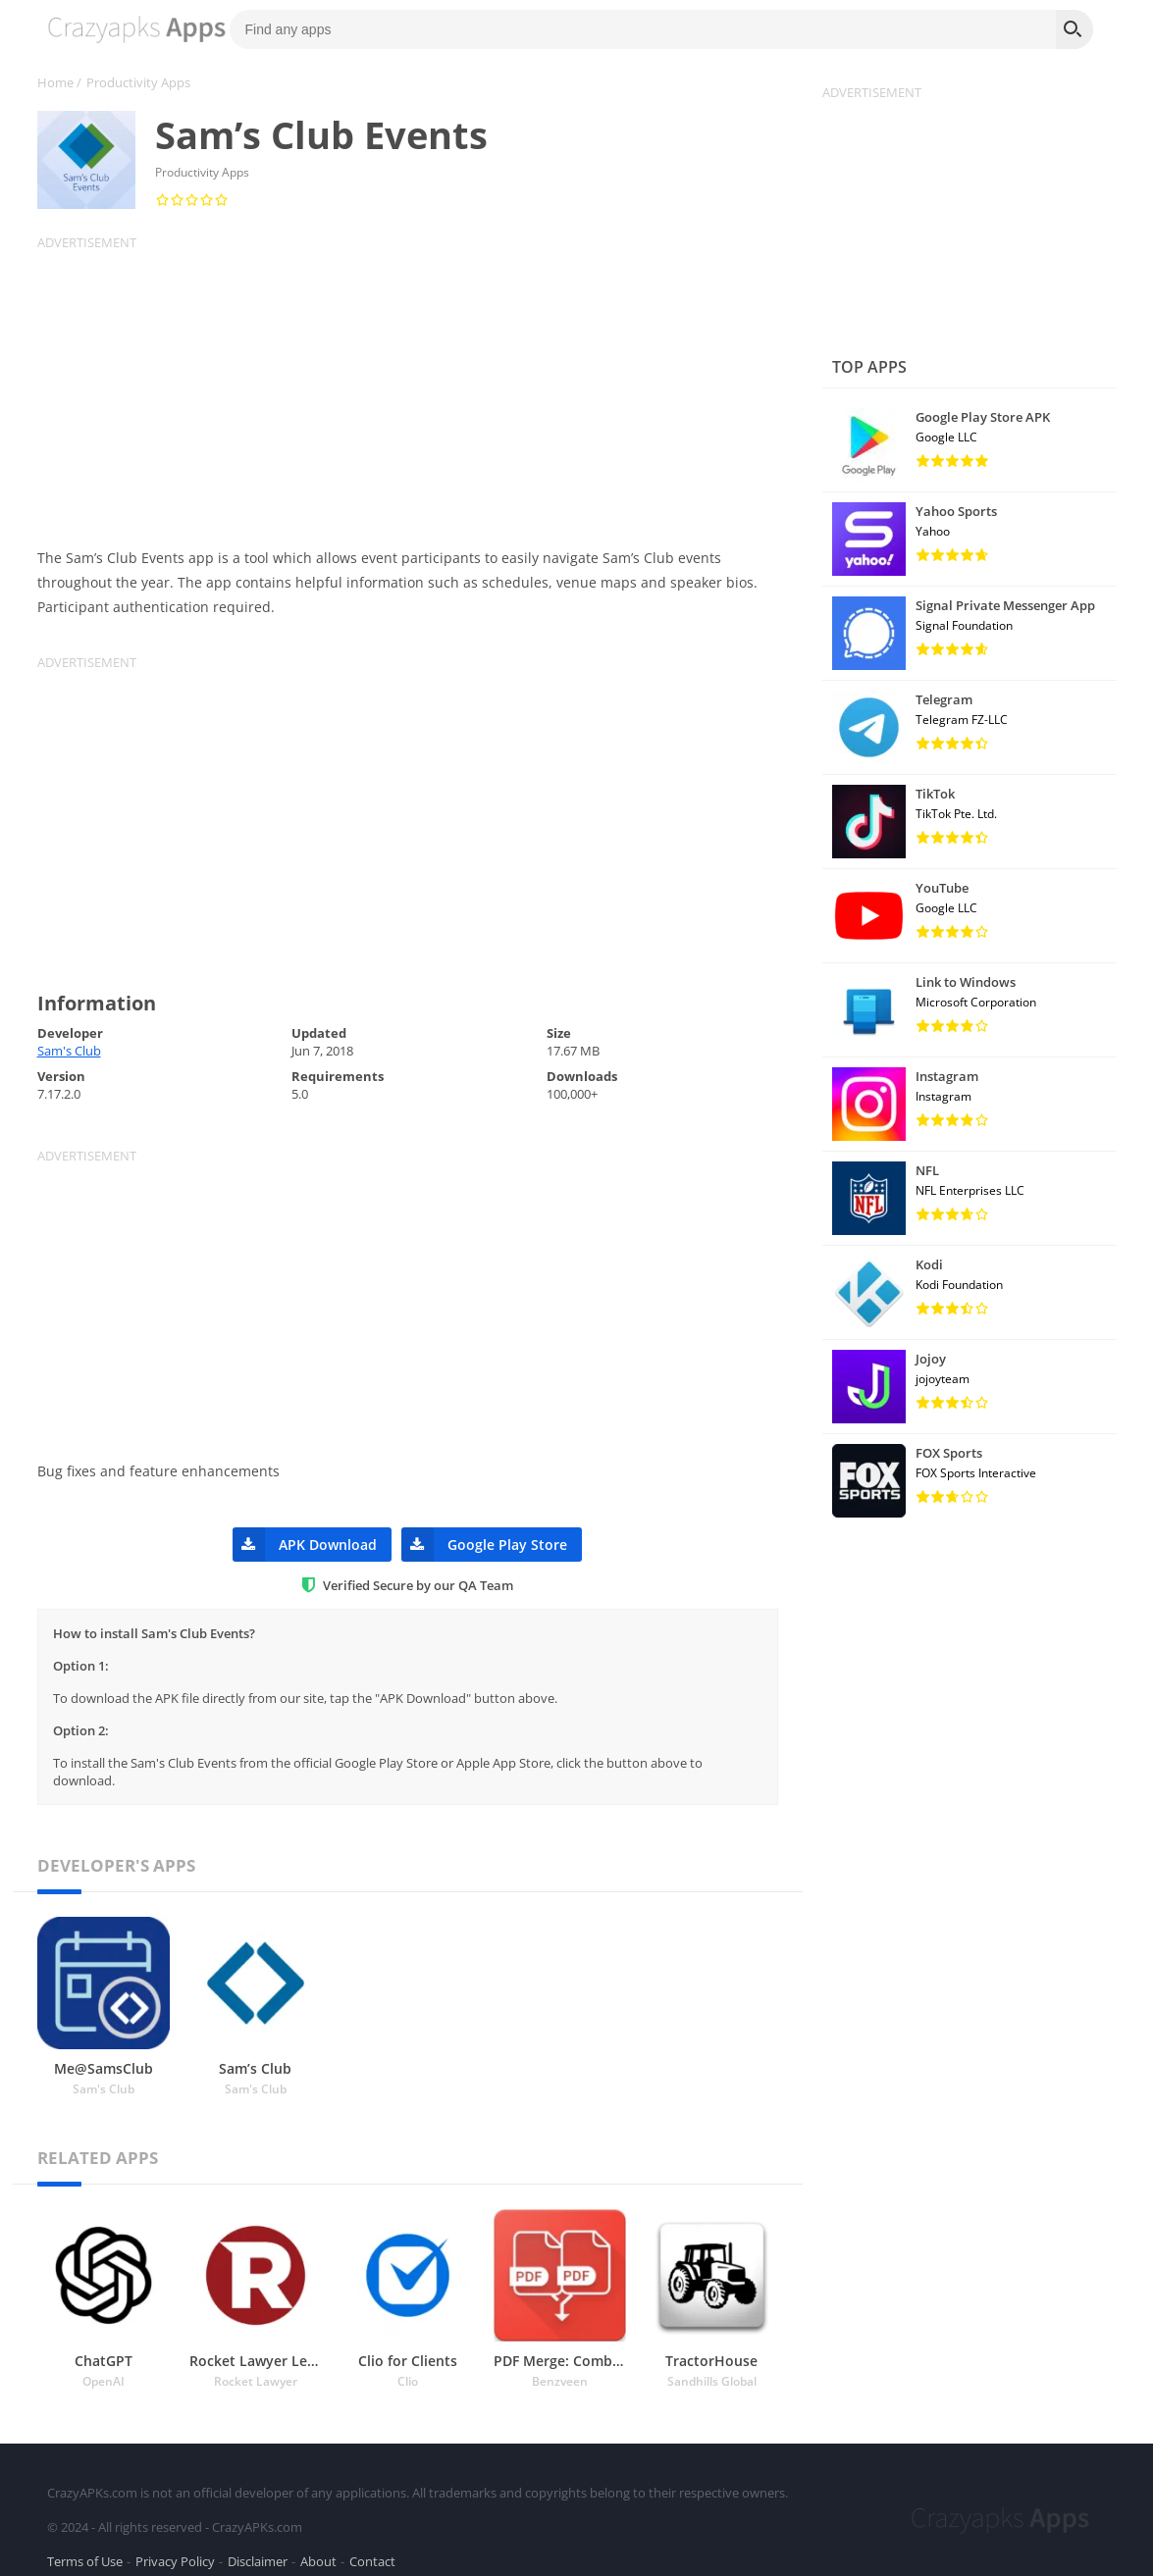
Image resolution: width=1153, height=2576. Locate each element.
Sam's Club (69, 1050)
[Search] (1074, 29)
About (318, 2550)
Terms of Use (85, 2550)
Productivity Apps (138, 82)
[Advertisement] (420, 388)
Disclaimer (258, 2550)
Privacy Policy (175, 2550)
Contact (372, 2550)
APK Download (305, 1544)
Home (55, 82)
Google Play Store (484, 1544)
